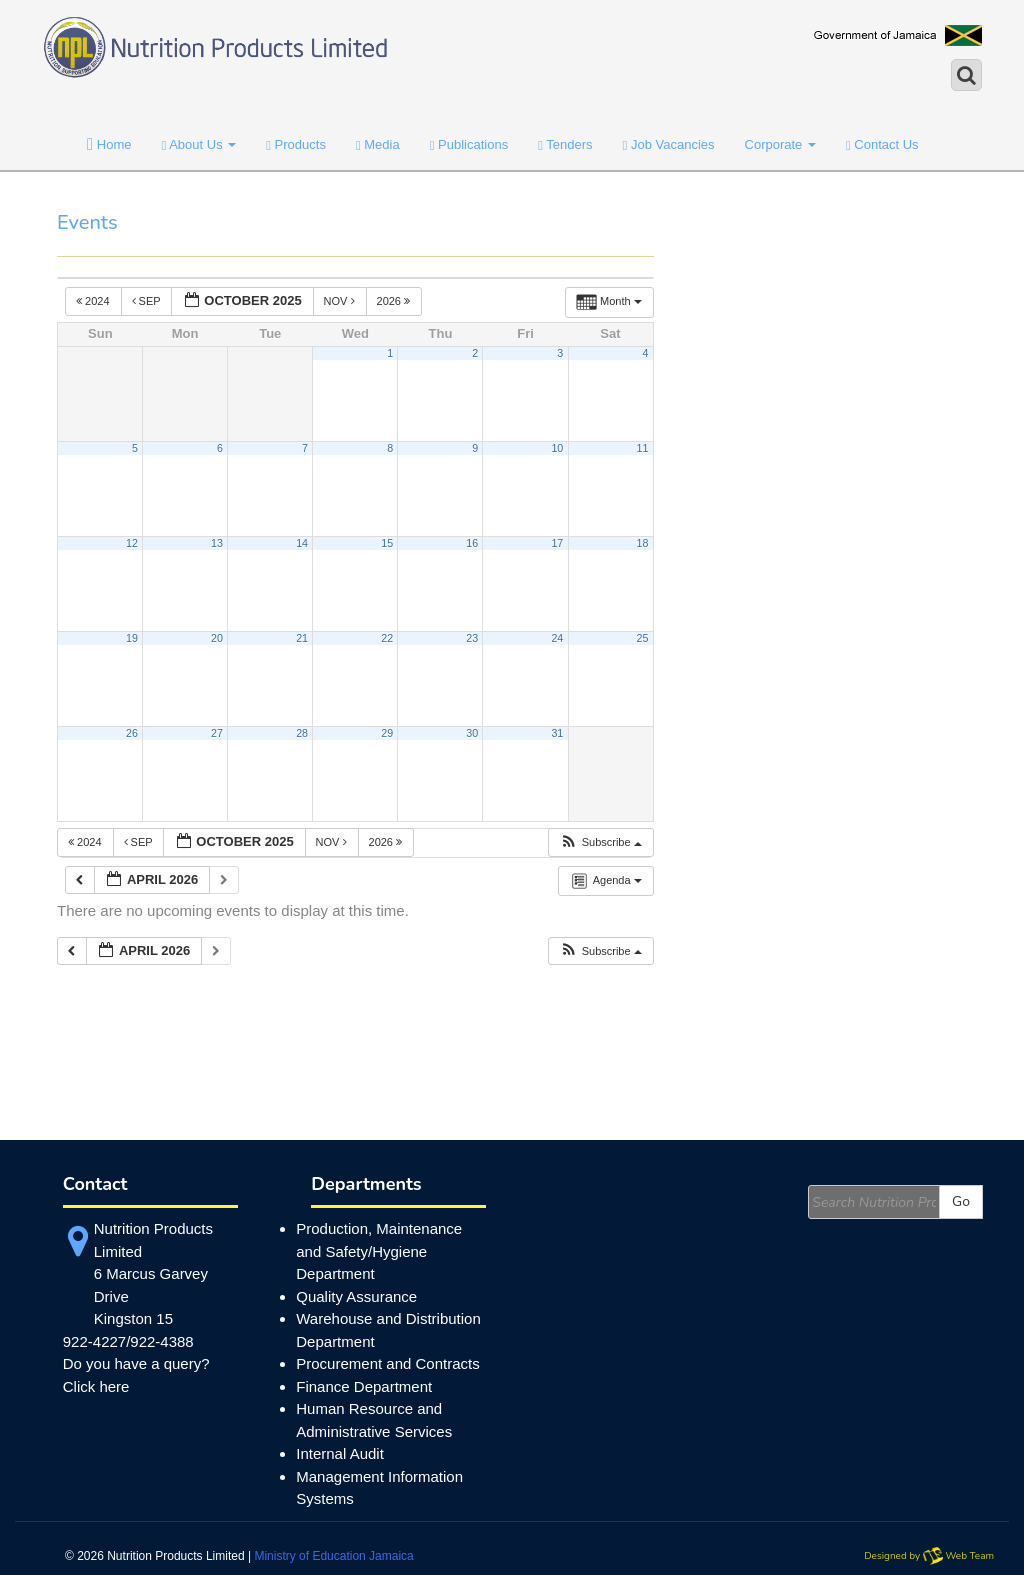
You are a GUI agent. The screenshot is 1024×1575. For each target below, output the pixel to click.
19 (132, 638)
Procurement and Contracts (387, 1363)
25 (643, 638)
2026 (395, 301)
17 (557, 543)
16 (472, 543)
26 (132, 733)
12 (132, 543)
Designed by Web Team (929, 1556)
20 (217, 638)
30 (472, 733)
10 (557, 448)
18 (643, 543)
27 (217, 733)
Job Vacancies (669, 144)
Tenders (565, 144)
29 (387, 733)
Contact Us (882, 144)
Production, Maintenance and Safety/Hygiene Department (379, 1251)
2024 (94, 301)
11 (643, 448)
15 (387, 543)
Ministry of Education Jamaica (333, 1556)
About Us (199, 144)
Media (378, 144)
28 (302, 733)
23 (472, 638)
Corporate (780, 144)
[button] (600, 842)
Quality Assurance (356, 1296)
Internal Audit (340, 1453)
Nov (341, 301)
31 (557, 733)
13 (217, 543)
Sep (148, 301)
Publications (469, 144)
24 (557, 638)
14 (302, 543)
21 (302, 638)
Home (109, 144)
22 (387, 638)
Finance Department (364, 1386)
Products (296, 144)
